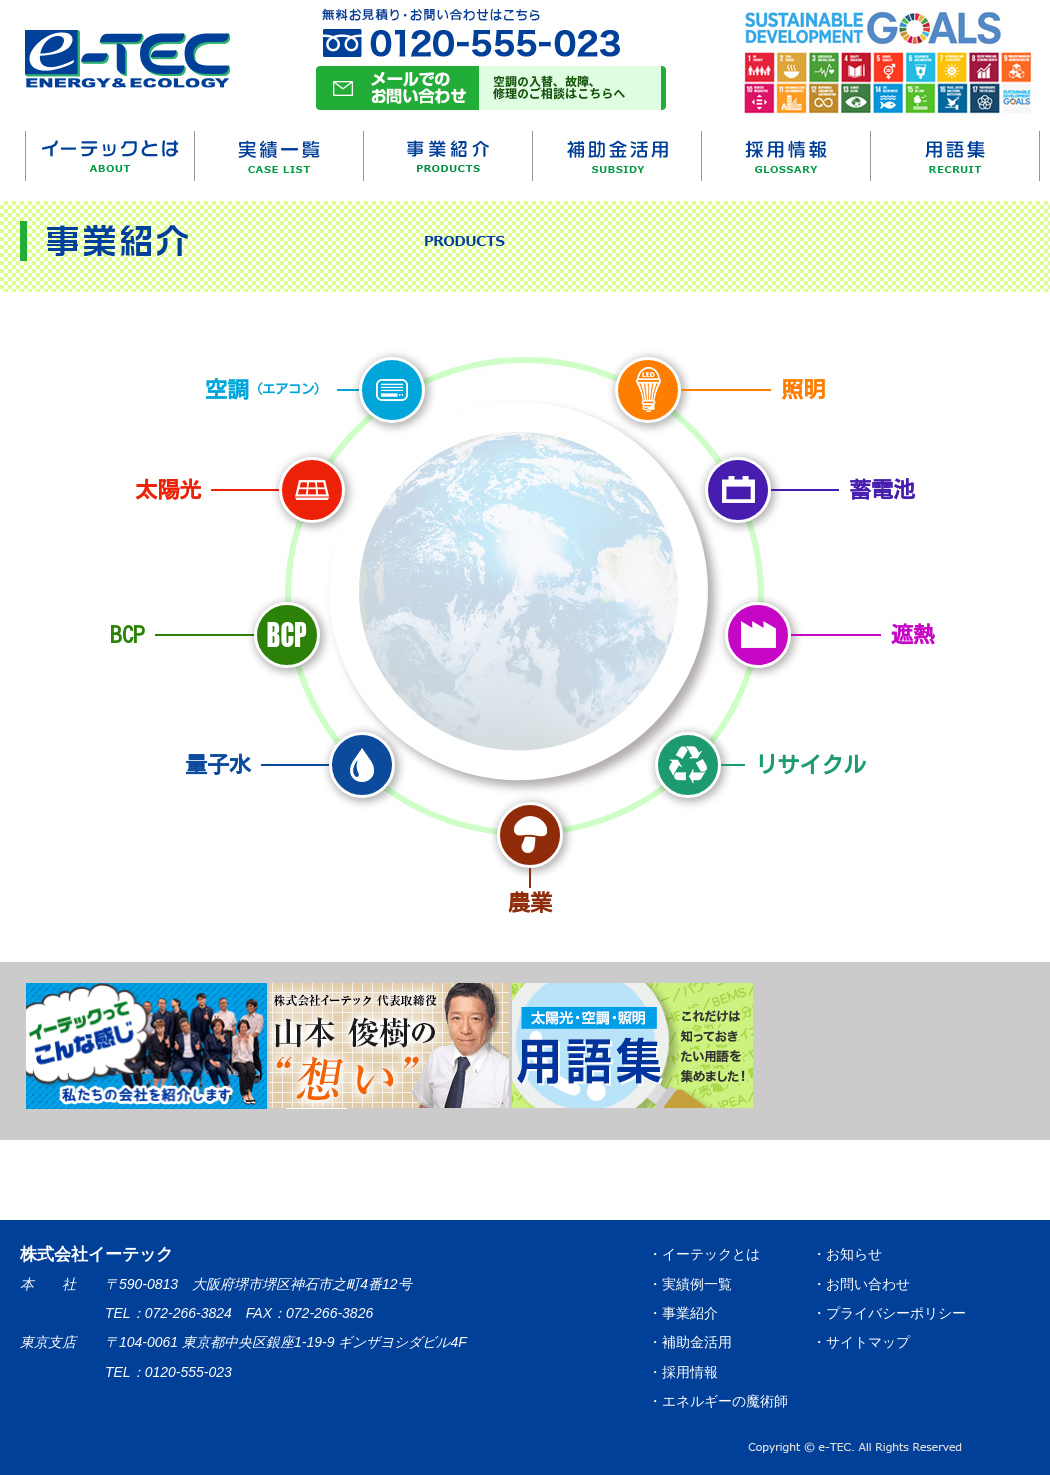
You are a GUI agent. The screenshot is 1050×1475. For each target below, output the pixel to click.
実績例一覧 (697, 1284)
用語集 (955, 156)
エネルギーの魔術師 (725, 1401)
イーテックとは (110, 156)
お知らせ (854, 1254)
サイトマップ (868, 1342)
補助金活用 (617, 156)
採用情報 (786, 156)
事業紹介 (448, 156)
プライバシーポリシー (896, 1313)
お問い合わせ (868, 1284)
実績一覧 (279, 156)
